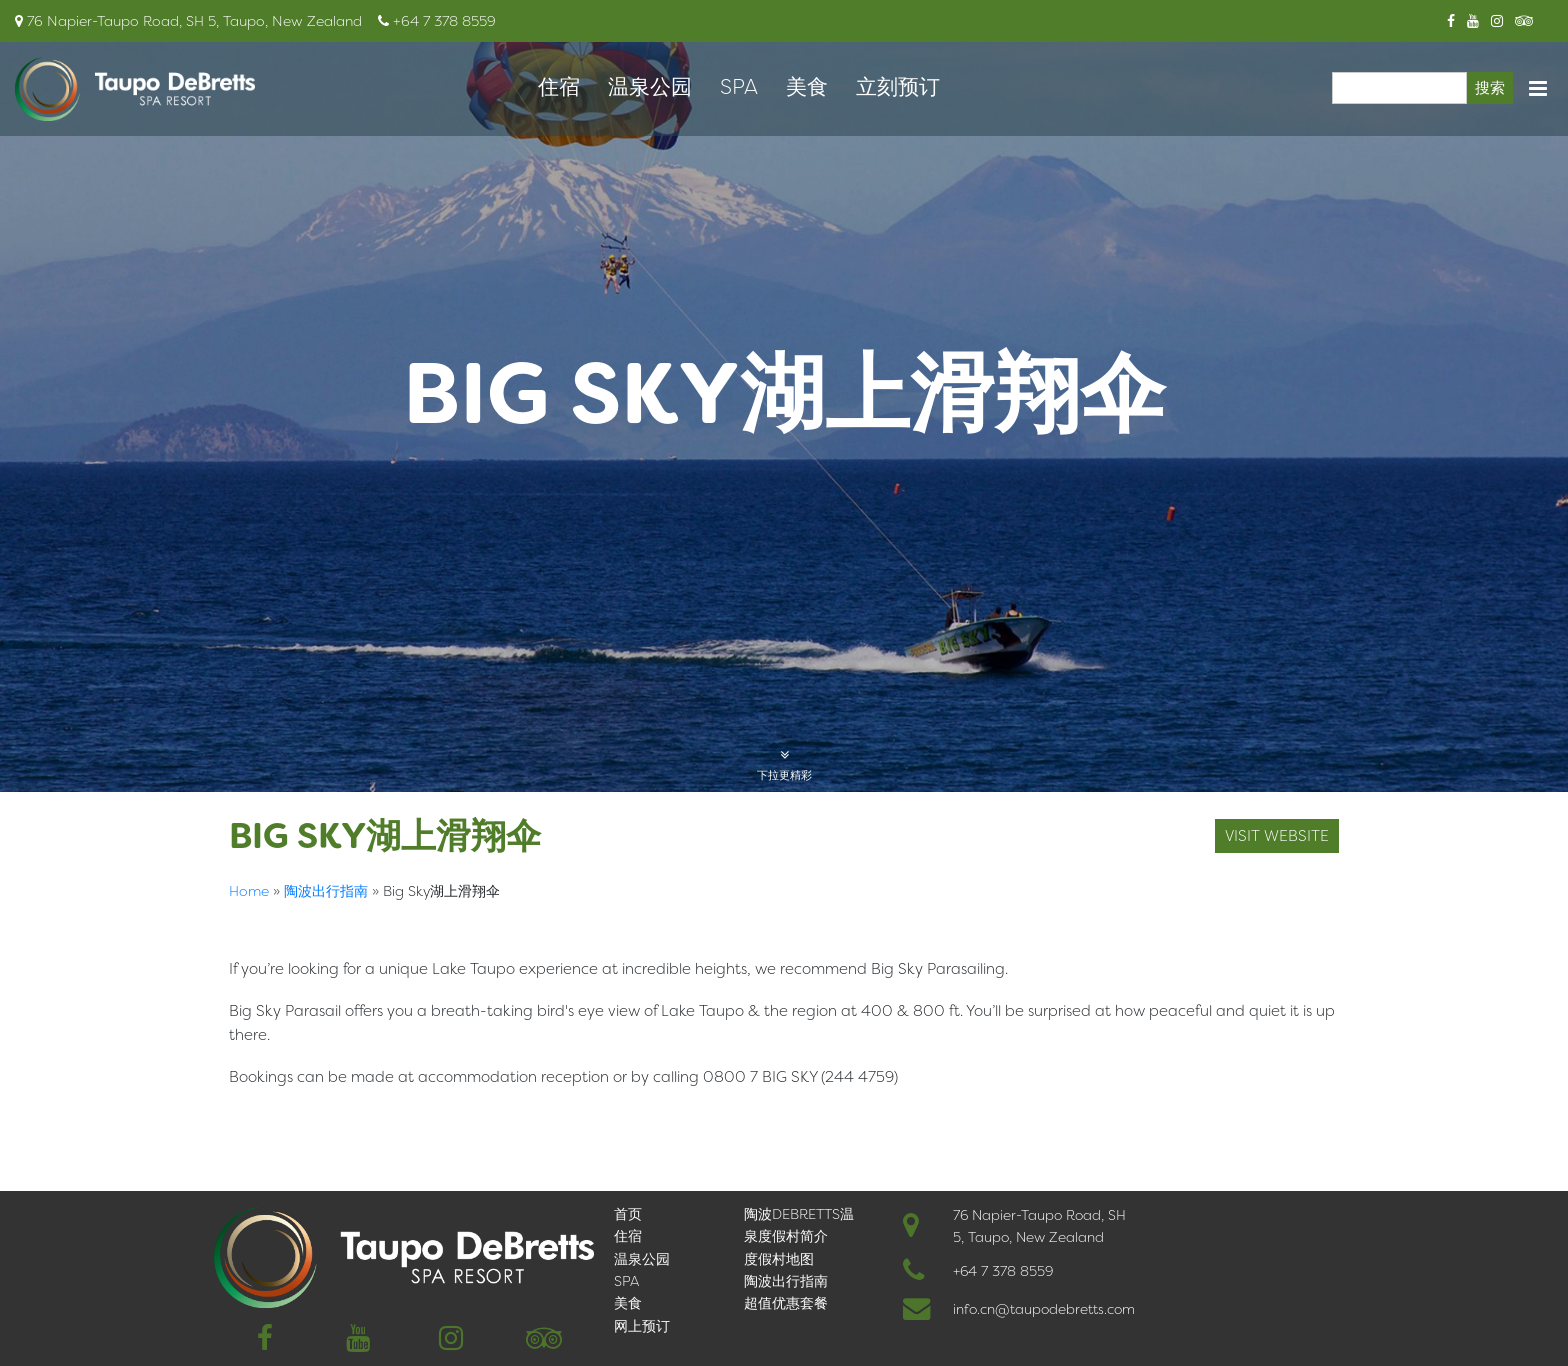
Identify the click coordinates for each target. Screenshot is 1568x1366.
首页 (628, 1214)
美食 (807, 87)
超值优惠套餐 (786, 1303)
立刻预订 (898, 87)
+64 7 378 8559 (1003, 1271)
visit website (1277, 836)
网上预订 (642, 1326)
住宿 (559, 87)
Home (249, 891)
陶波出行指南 (326, 891)
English (258, 1118)
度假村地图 (779, 1259)
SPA (739, 87)
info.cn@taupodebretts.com (1044, 1309)
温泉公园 (650, 87)
